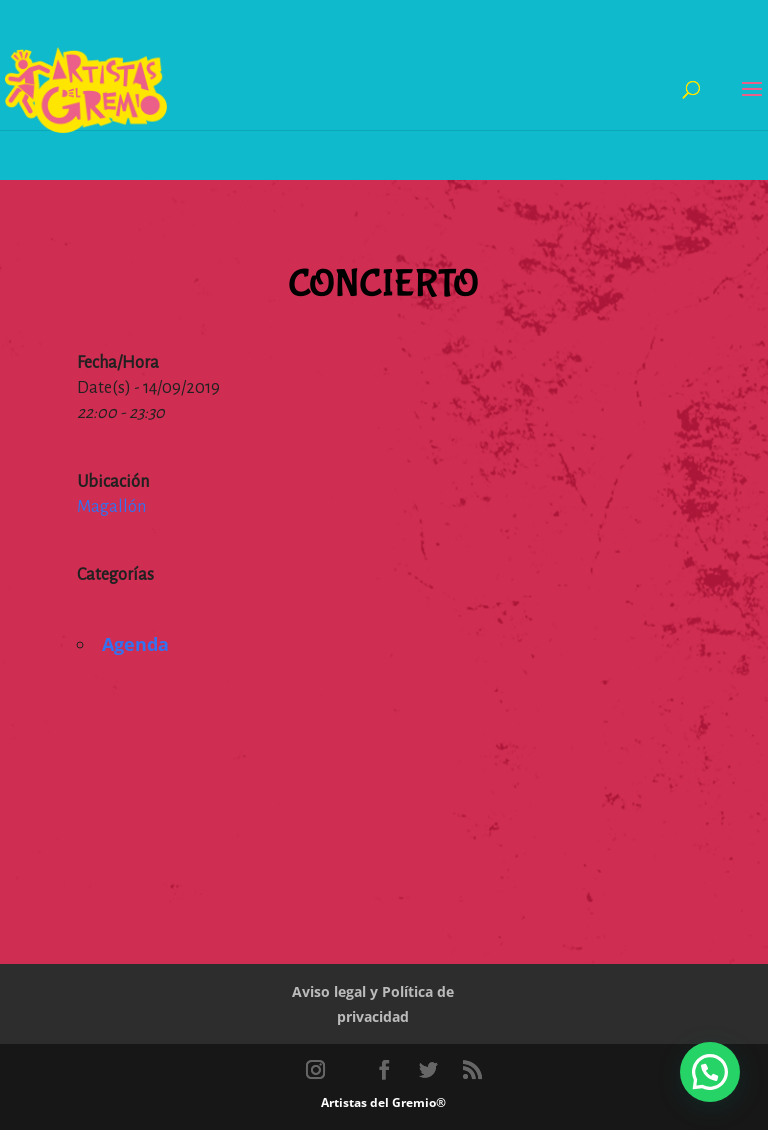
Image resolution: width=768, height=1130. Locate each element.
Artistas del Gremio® (383, 1102)
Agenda (135, 644)
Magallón (111, 507)
